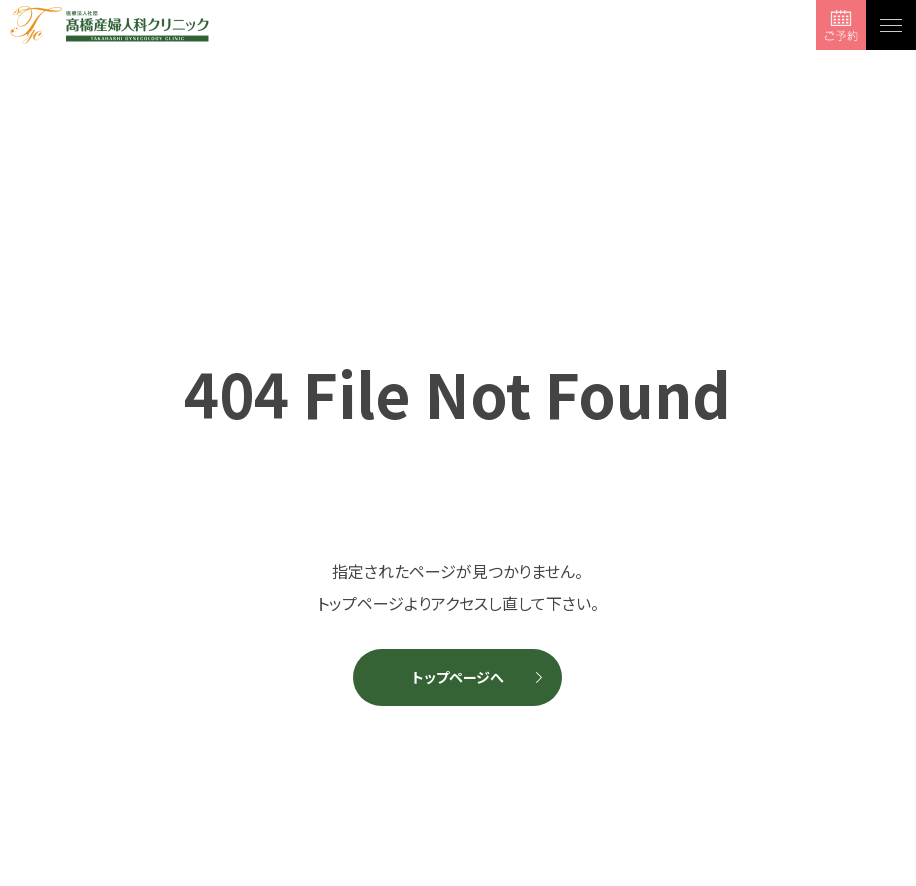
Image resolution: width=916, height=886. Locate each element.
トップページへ (458, 677)
